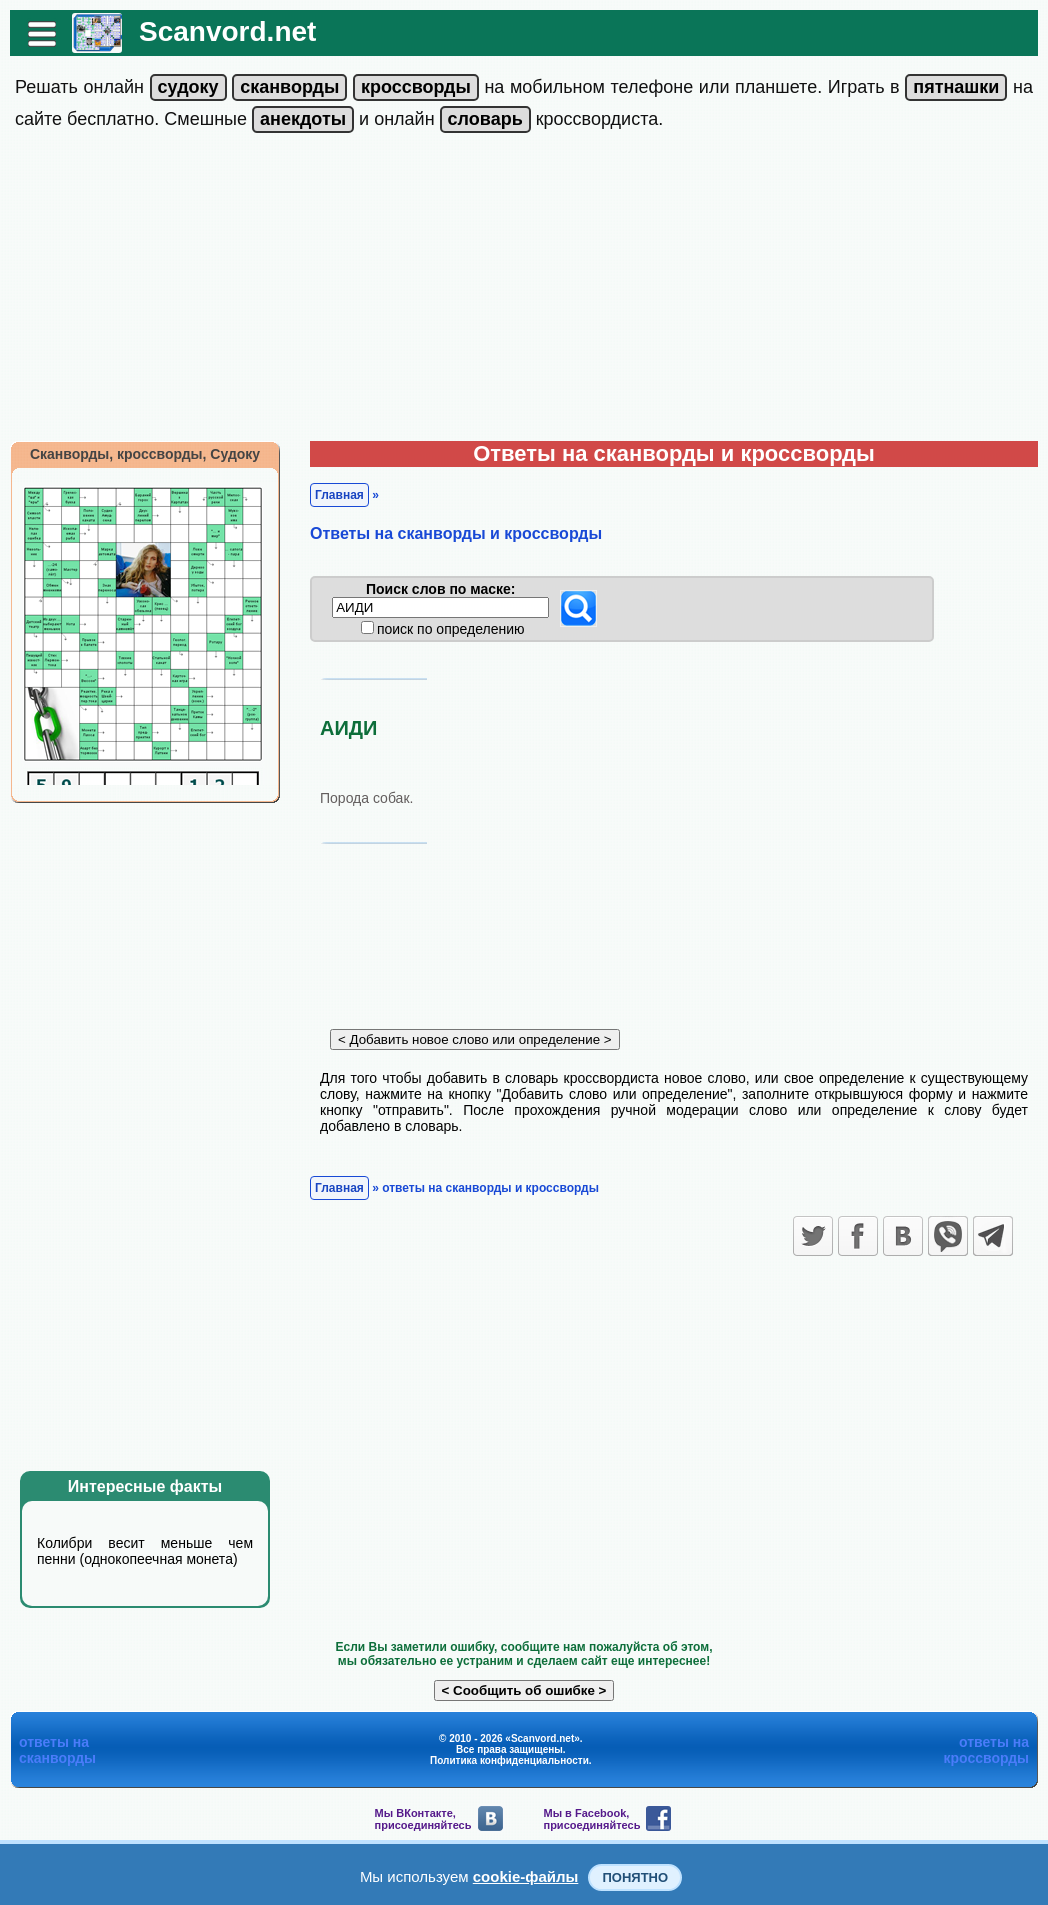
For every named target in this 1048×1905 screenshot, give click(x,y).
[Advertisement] (524, 291)
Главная (339, 495)
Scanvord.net (227, 31)
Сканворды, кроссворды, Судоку (145, 454)
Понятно (635, 1877)
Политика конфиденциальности (509, 1760)
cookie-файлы (526, 1876)
